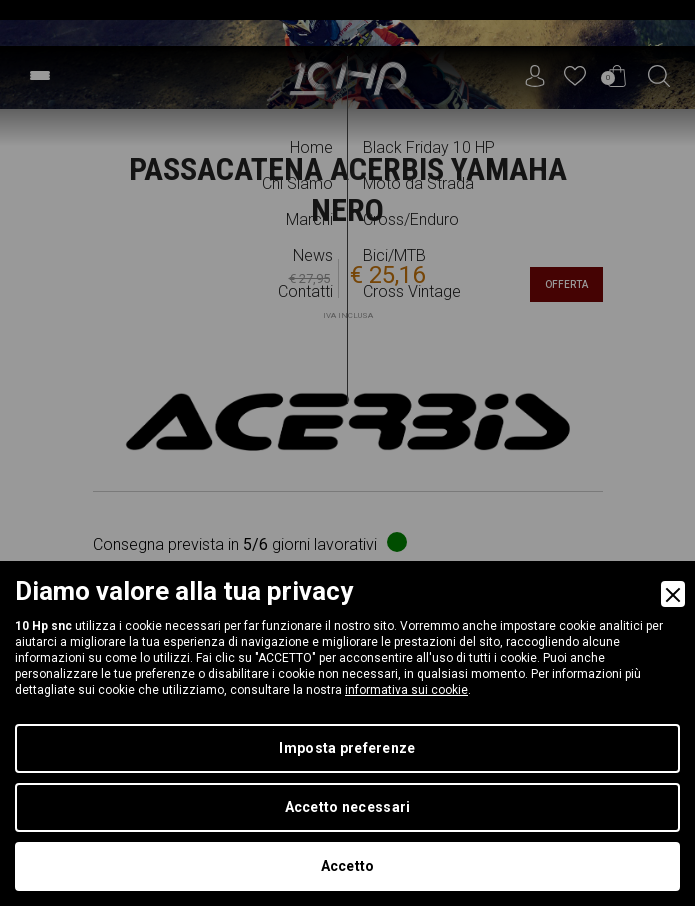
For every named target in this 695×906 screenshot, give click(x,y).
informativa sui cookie (406, 690)
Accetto (348, 866)
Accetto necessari (348, 807)
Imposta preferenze (347, 748)
